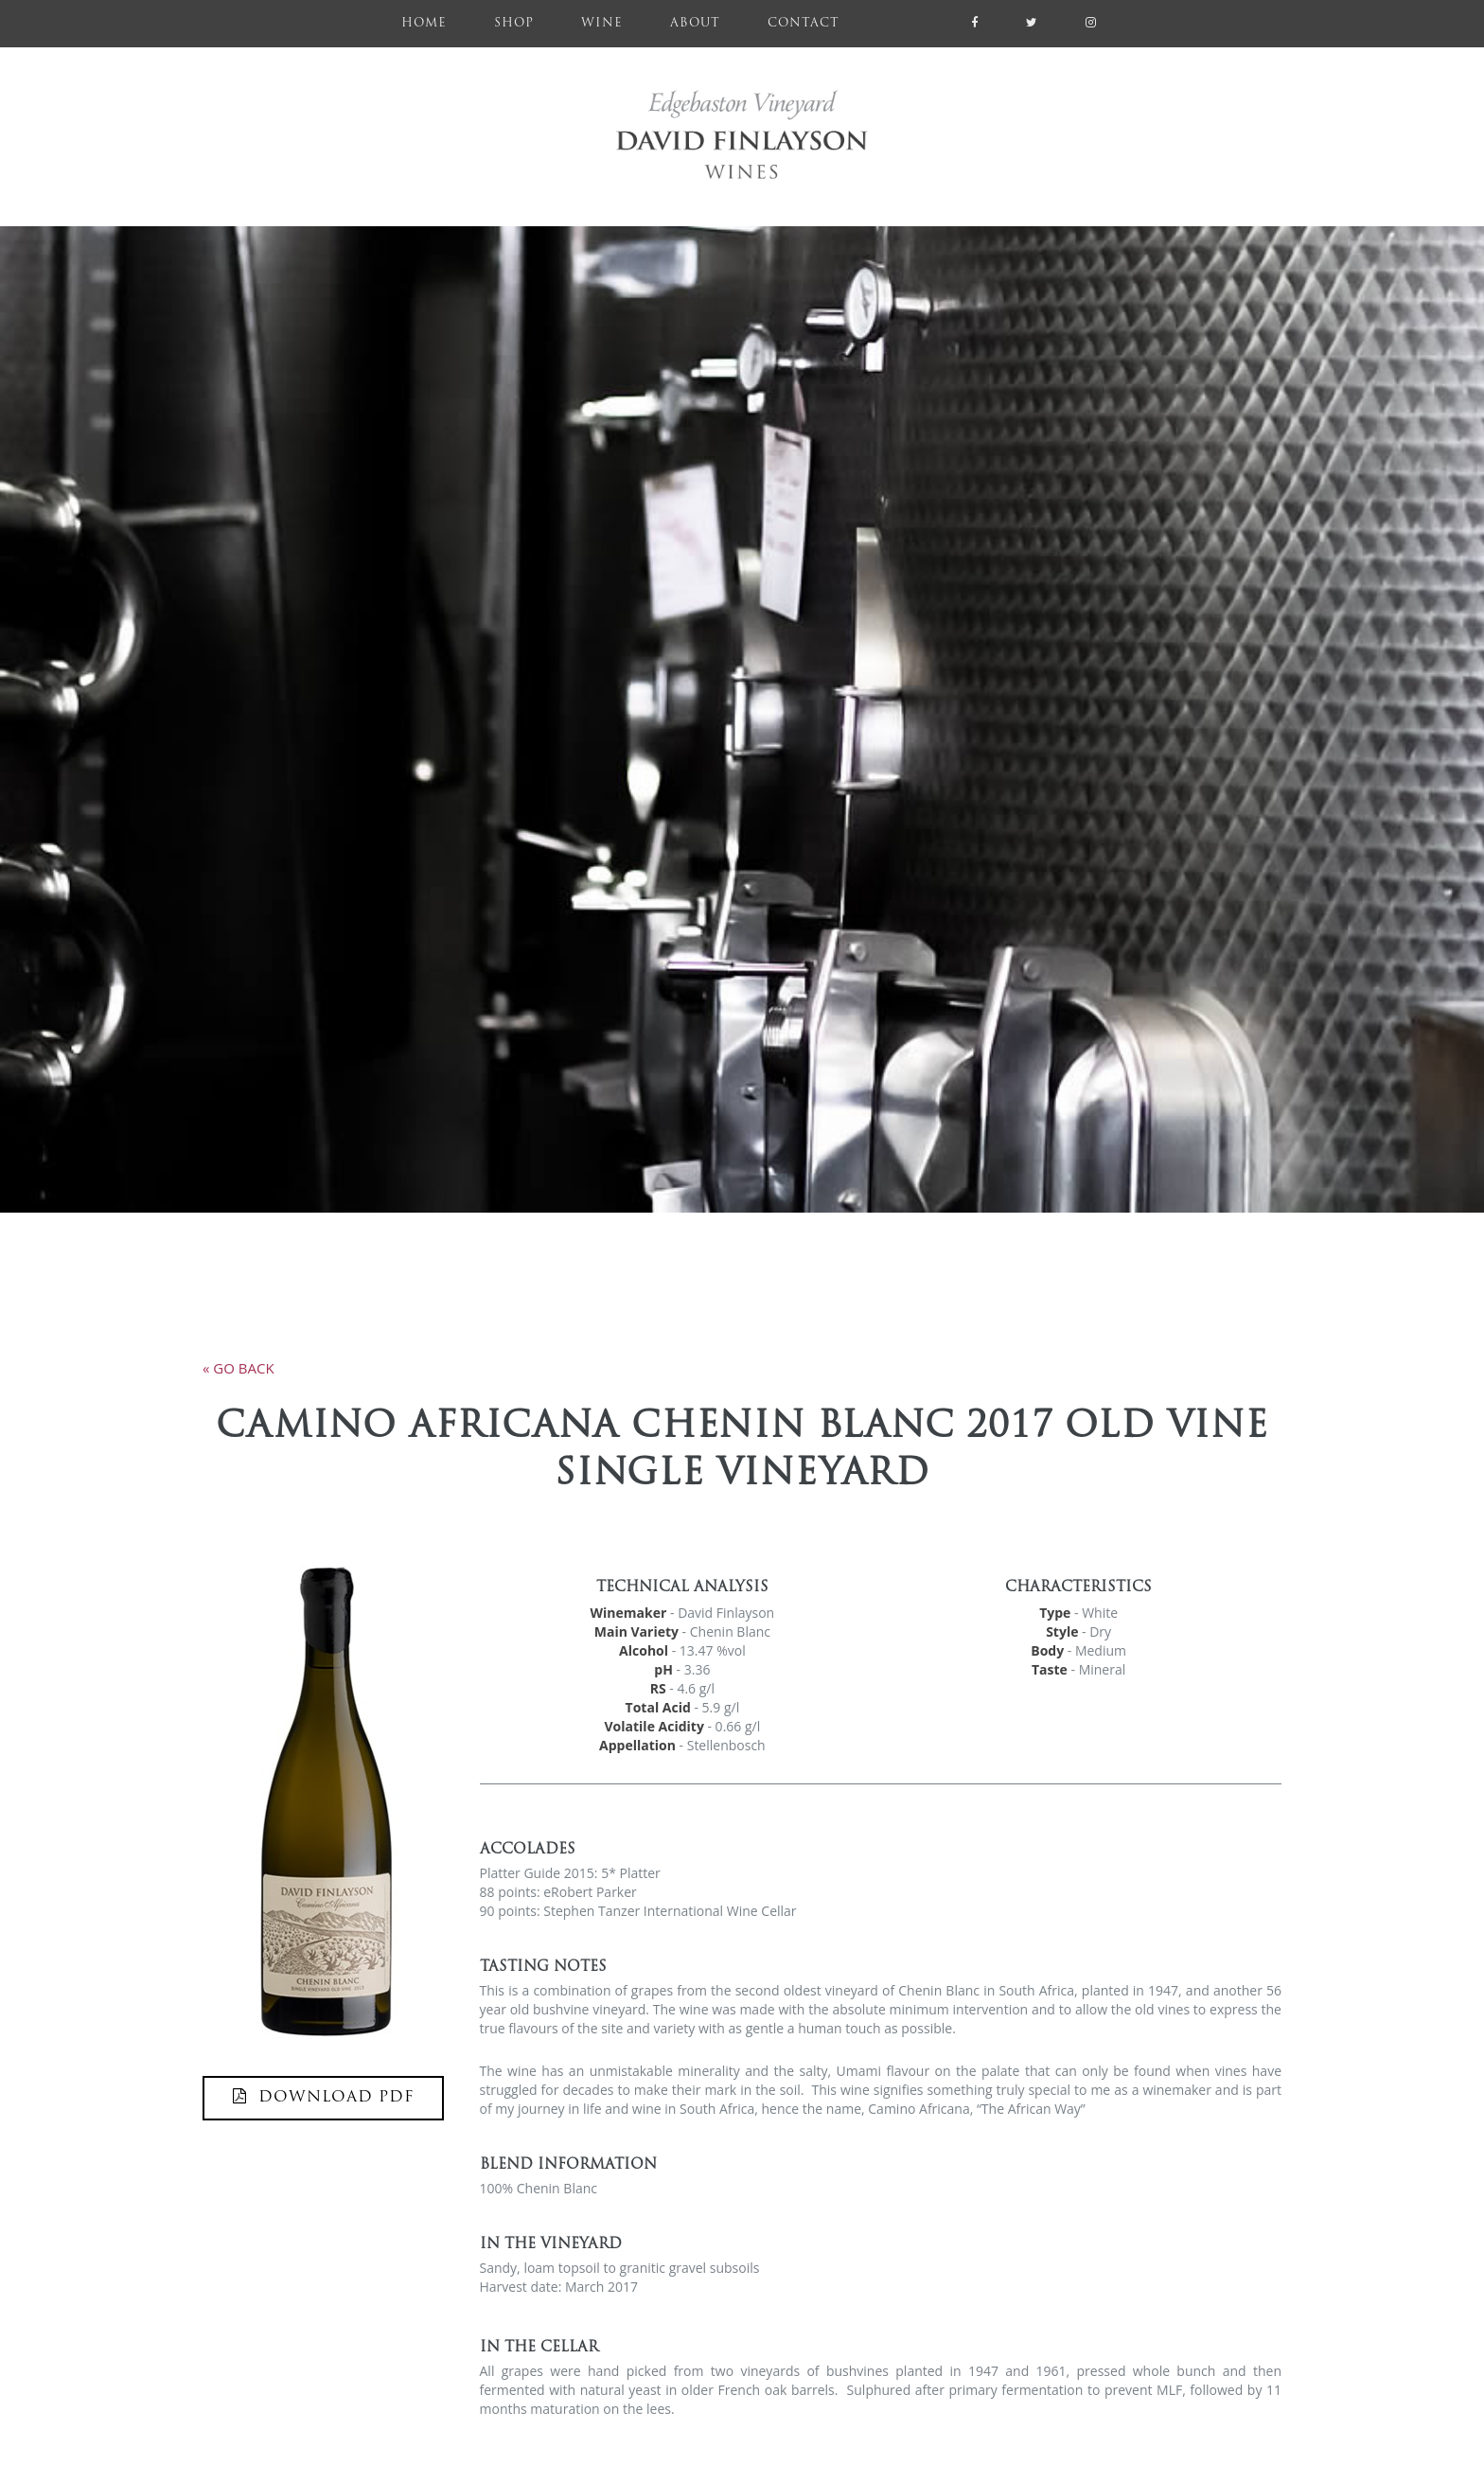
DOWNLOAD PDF (323, 2096)
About (695, 23)
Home (435, 21)
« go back (238, 1367)
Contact (803, 23)
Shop (514, 23)
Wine (602, 23)
